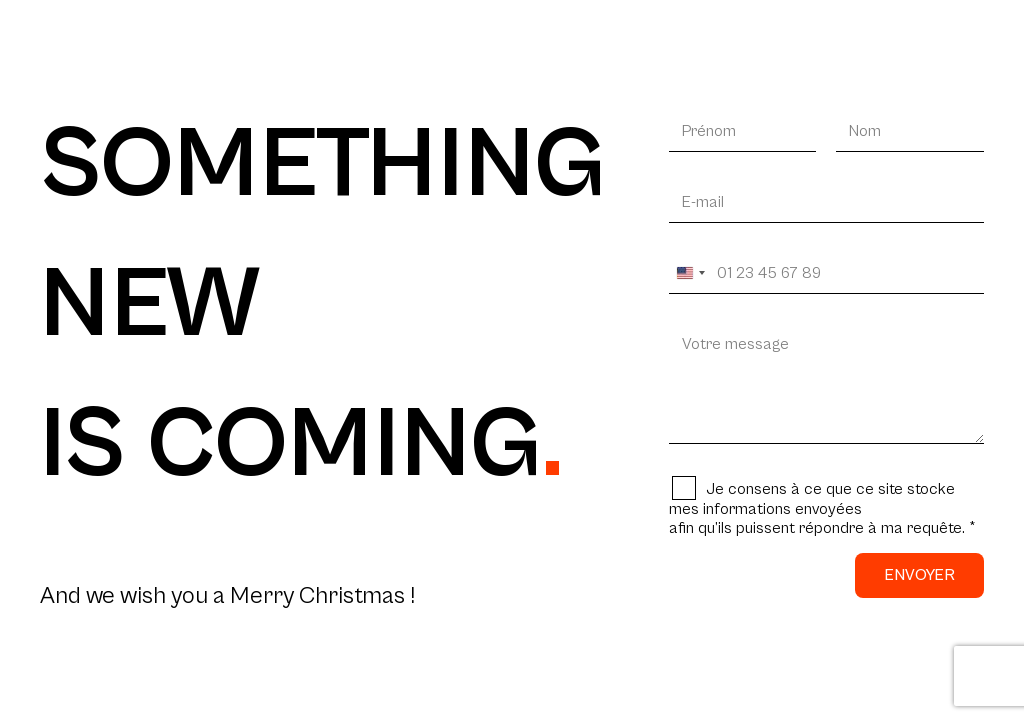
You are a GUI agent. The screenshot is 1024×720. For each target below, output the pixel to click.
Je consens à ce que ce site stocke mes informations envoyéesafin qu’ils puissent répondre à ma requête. (822, 508)
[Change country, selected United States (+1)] (690, 273)
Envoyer (919, 575)
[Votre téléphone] (826, 273)
